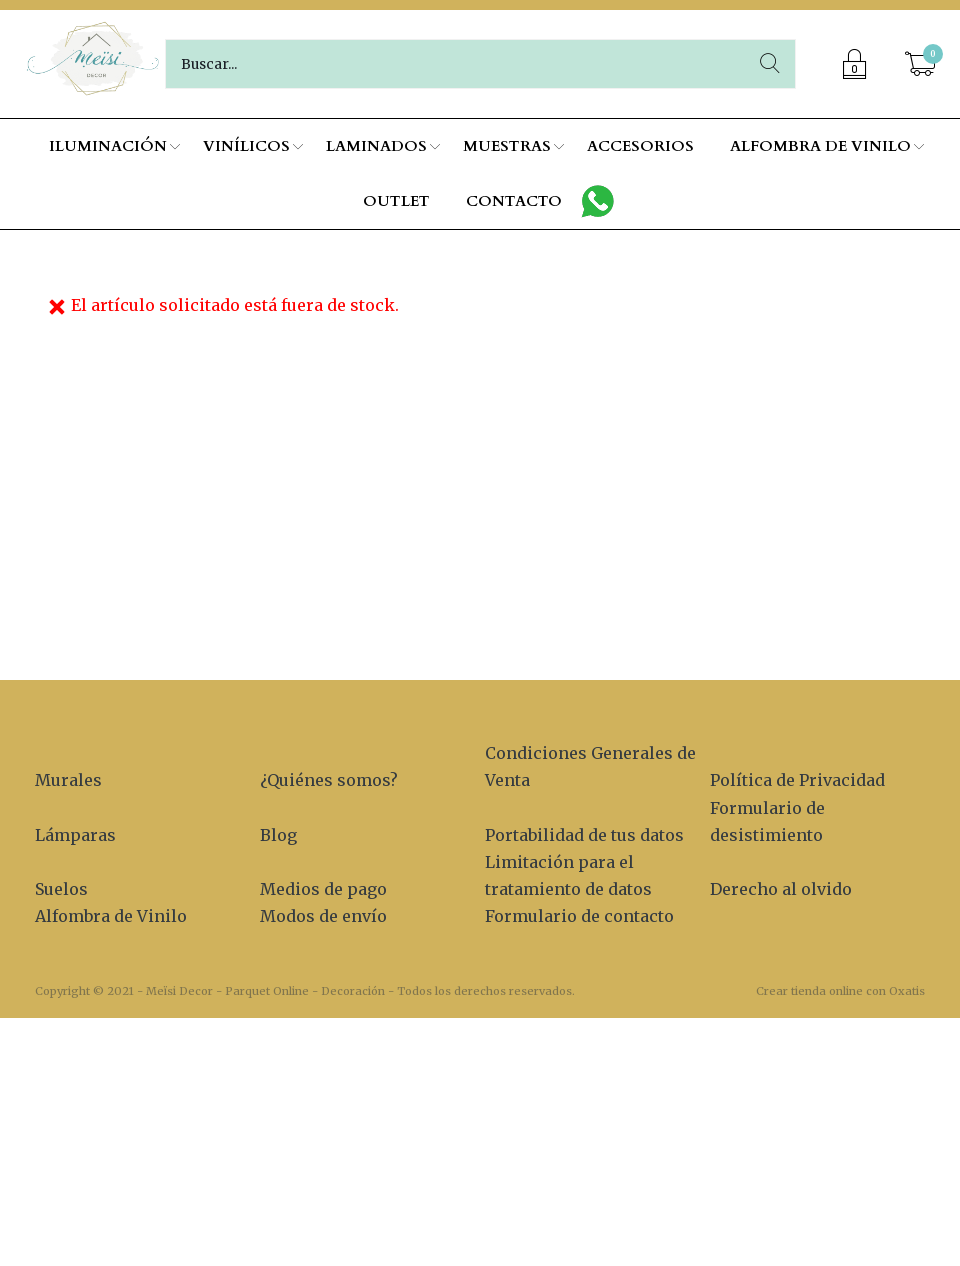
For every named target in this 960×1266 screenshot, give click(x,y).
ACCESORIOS (640, 146)
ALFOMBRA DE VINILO (820, 146)
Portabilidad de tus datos (584, 835)
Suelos (61, 889)
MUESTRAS (507, 146)
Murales (68, 780)
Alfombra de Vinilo (111, 916)
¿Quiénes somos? (329, 780)
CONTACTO (514, 201)
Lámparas (75, 835)
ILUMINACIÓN (108, 146)
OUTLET (396, 201)
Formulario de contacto (579, 916)
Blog (278, 835)
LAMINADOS (376, 146)
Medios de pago (323, 889)
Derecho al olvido (781, 889)
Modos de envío (323, 916)
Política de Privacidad (797, 780)
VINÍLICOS (246, 146)
